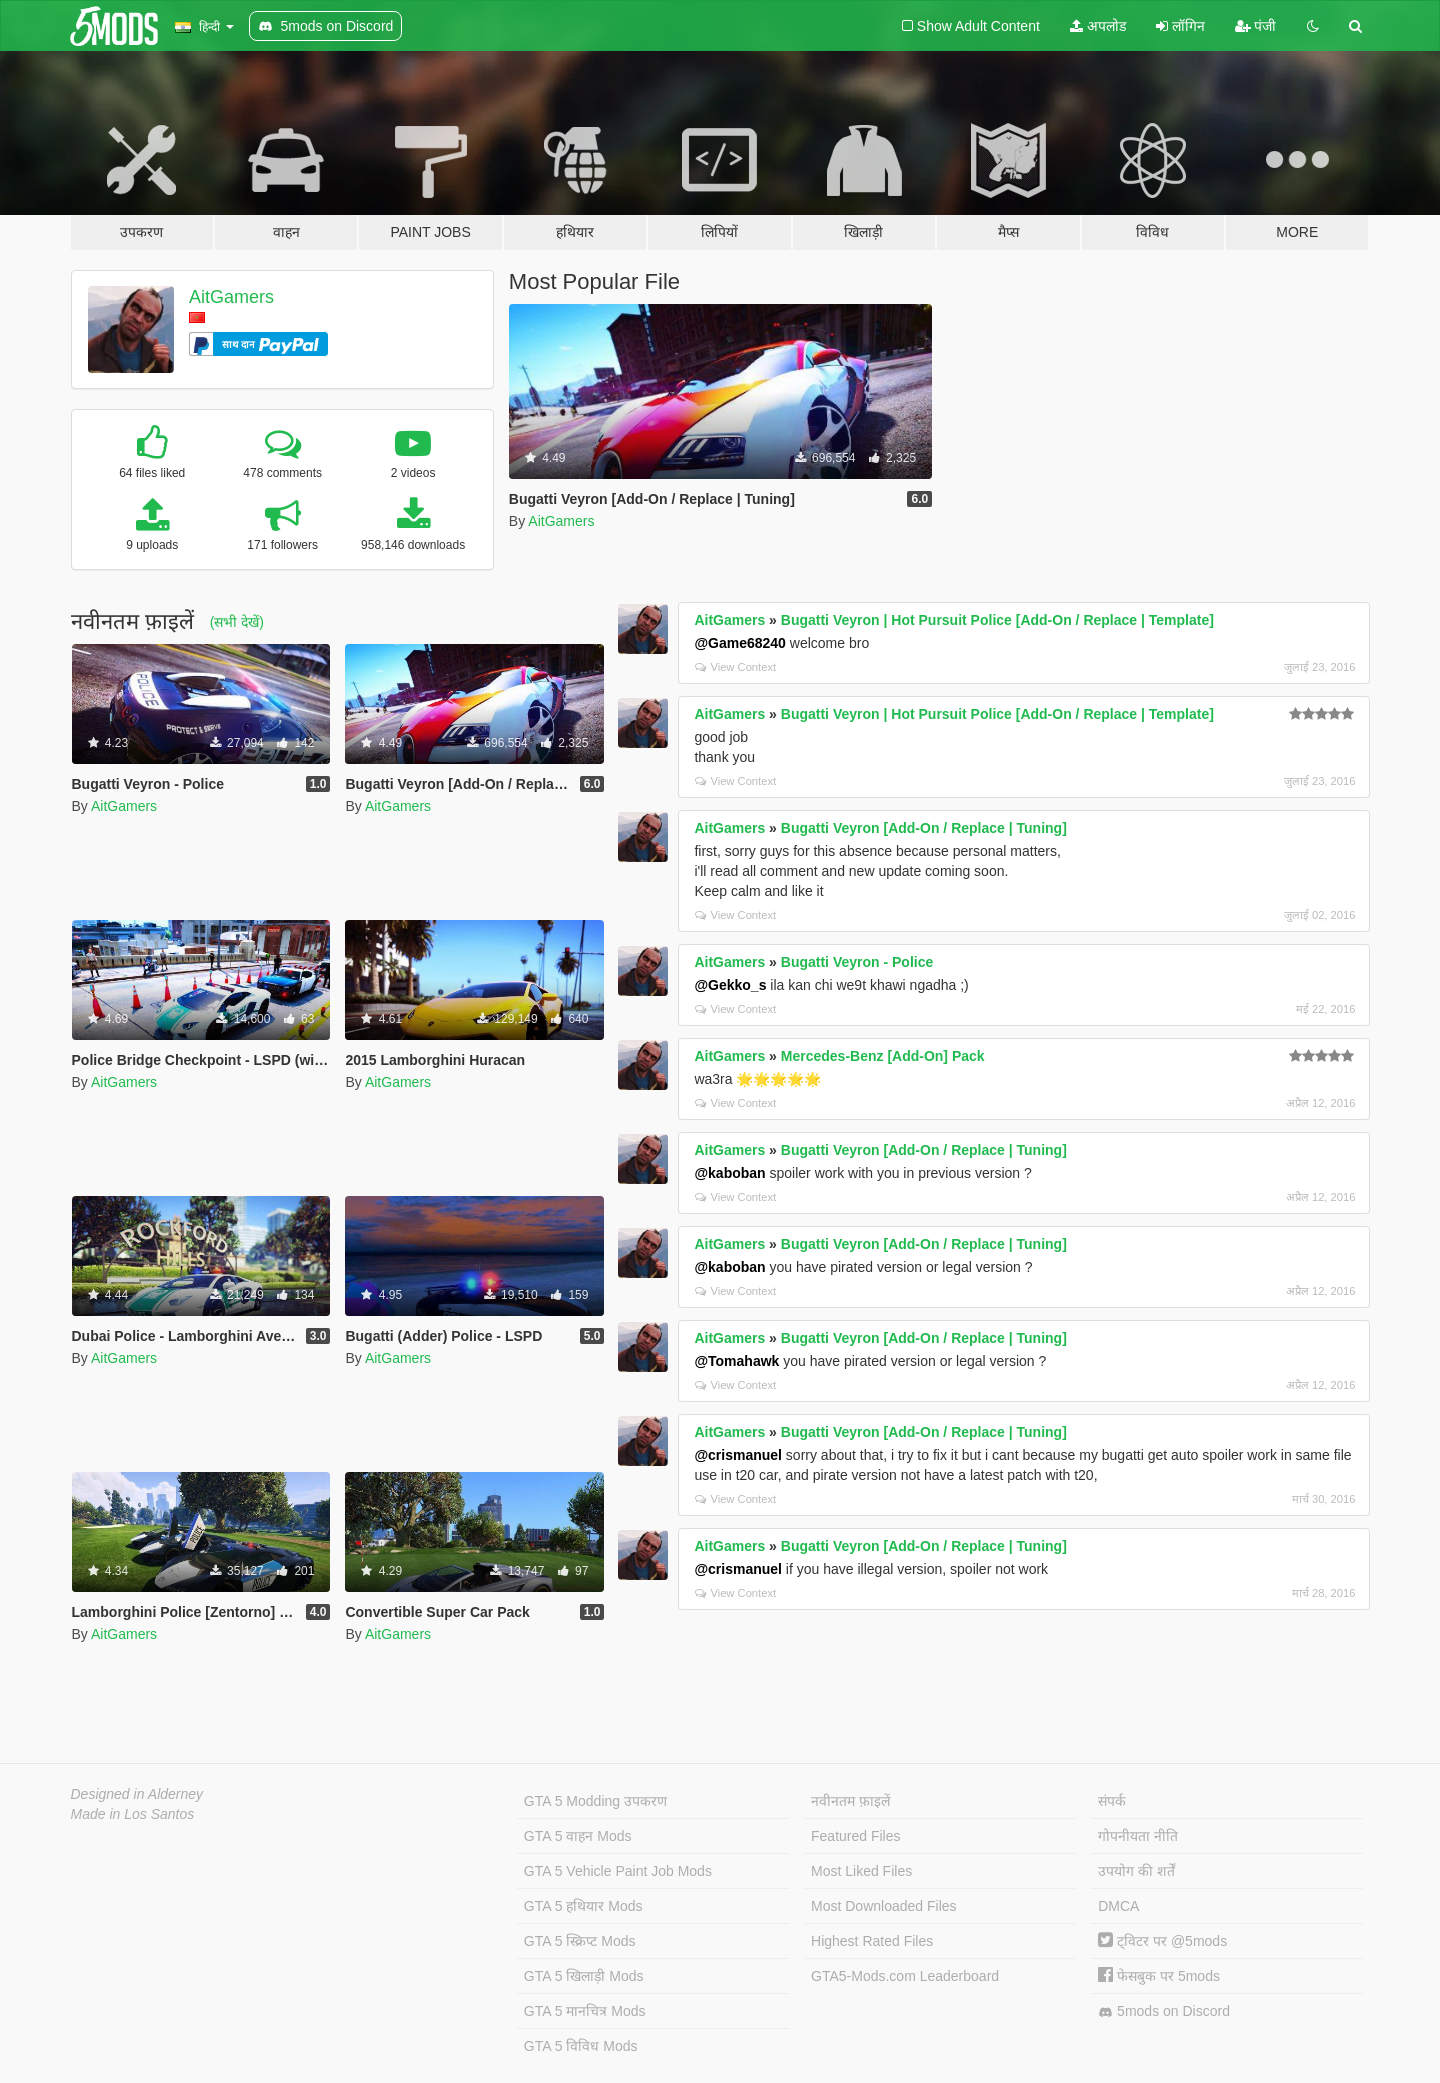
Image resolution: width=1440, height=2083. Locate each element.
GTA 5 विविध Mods (581, 2046)
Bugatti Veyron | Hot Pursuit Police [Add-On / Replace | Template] (997, 620)
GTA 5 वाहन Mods (578, 1836)
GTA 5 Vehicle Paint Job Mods (618, 1871)
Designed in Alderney (137, 1794)
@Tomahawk (736, 1361)
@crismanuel (738, 1455)
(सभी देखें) (237, 622)
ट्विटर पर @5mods (1162, 1941)
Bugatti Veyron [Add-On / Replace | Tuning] (924, 828)
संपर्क (1112, 1801)
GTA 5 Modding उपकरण (595, 1801)
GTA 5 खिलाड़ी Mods (584, 1976)
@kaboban (729, 1173)
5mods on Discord (1164, 2011)
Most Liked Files (861, 1871)
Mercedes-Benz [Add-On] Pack (883, 1056)
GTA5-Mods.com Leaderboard (905, 1976)
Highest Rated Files (872, 1941)
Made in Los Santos (133, 1814)
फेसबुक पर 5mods (1159, 1976)
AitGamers (231, 297)
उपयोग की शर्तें (1136, 1871)
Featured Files (855, 1836)
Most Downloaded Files (884, 1906)
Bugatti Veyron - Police (857, 962)
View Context (735, 667)
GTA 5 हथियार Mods (583, 1906)
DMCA (1118, 1906)
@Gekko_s (730, 985)
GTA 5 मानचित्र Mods (585, 2011)
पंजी (1256, 26)
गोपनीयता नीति (1138, 1836)
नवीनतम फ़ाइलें (850, 1801)
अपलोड (1098, 26)
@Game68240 (740, 643)
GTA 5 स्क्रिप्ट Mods (580, 1941)
